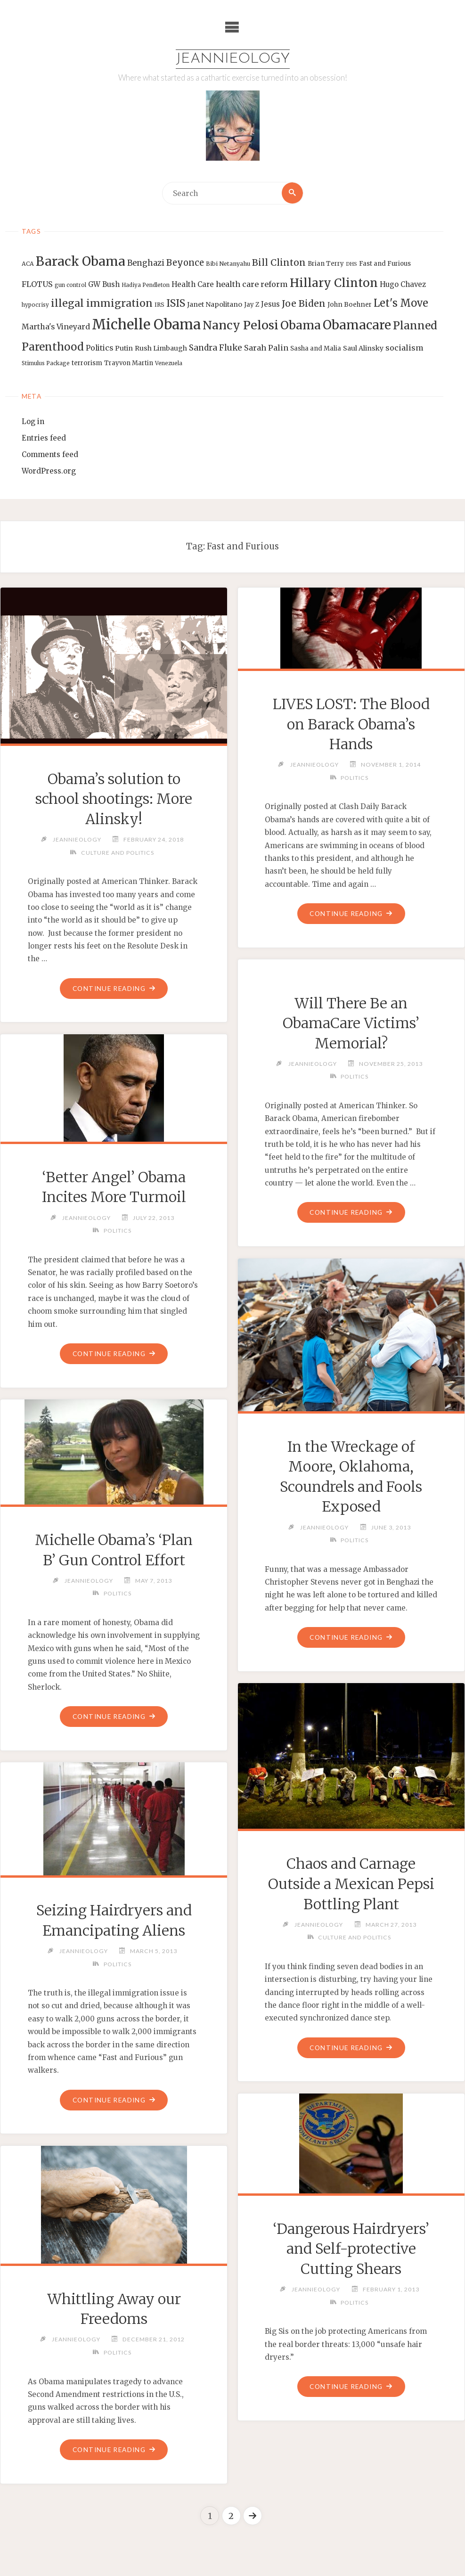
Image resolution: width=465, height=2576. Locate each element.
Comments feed (50, 454)
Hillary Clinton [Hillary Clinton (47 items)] (334, 283)
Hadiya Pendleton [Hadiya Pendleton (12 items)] (146, 285)
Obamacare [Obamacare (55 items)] (357, 325)
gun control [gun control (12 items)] (70, 285)
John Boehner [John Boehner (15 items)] (349, 305)
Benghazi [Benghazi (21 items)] (145, 264)
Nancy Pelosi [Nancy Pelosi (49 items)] (240, 325)
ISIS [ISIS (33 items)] (175, 303)
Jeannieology (232, 59)
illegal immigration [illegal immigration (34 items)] (102, 303)
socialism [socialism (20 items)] (404, 347)
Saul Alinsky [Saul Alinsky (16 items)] (363, 348)
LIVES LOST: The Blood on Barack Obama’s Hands (351, 724)
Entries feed (44, 438)
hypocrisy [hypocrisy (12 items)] (35, 305)
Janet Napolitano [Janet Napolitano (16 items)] (214, 304)
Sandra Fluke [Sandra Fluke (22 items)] (215, 348)
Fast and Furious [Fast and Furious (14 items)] (385, 264)
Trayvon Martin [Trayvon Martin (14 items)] (128, 364)
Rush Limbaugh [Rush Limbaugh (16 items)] (161, 348)
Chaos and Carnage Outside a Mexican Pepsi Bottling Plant (351, 1884)
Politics (354, 777)
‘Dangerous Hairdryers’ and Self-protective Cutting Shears (351, 2249)
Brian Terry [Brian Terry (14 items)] (326, 264)
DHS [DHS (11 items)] (351, 265)
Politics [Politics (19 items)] (99, 347)
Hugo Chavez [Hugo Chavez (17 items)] (403, 284)
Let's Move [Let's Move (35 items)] (401, 303)
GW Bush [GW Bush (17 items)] (104, 284)
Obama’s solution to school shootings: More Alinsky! (114, 799)
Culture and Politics (117, 852)
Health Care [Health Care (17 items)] (192, 284)
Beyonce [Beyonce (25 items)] (185, 263)
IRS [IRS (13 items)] (159, 304)
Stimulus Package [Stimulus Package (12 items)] (46, 363)
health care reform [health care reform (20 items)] (252, 284)
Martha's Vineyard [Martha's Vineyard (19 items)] (56, 326)
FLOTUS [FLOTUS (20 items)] (37, 284)
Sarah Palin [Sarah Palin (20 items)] (266, 347)
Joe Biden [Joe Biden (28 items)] (304, 303)
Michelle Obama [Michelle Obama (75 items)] (146, 324)
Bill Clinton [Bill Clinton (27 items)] (279, 263)
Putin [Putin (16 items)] (124, 348)
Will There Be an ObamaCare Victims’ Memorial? (351, 1023)
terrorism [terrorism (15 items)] (87, 364)
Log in (33, 421)
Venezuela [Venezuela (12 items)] (168, 363)
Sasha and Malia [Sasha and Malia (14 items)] (315, 348)
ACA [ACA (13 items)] (28, 264)
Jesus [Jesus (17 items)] (270, 304)
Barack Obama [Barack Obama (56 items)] (80, 262)
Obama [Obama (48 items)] (300, 325)
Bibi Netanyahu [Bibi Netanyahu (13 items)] (228, 264)
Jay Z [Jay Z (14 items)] (251, 305)
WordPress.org (49, 470)
